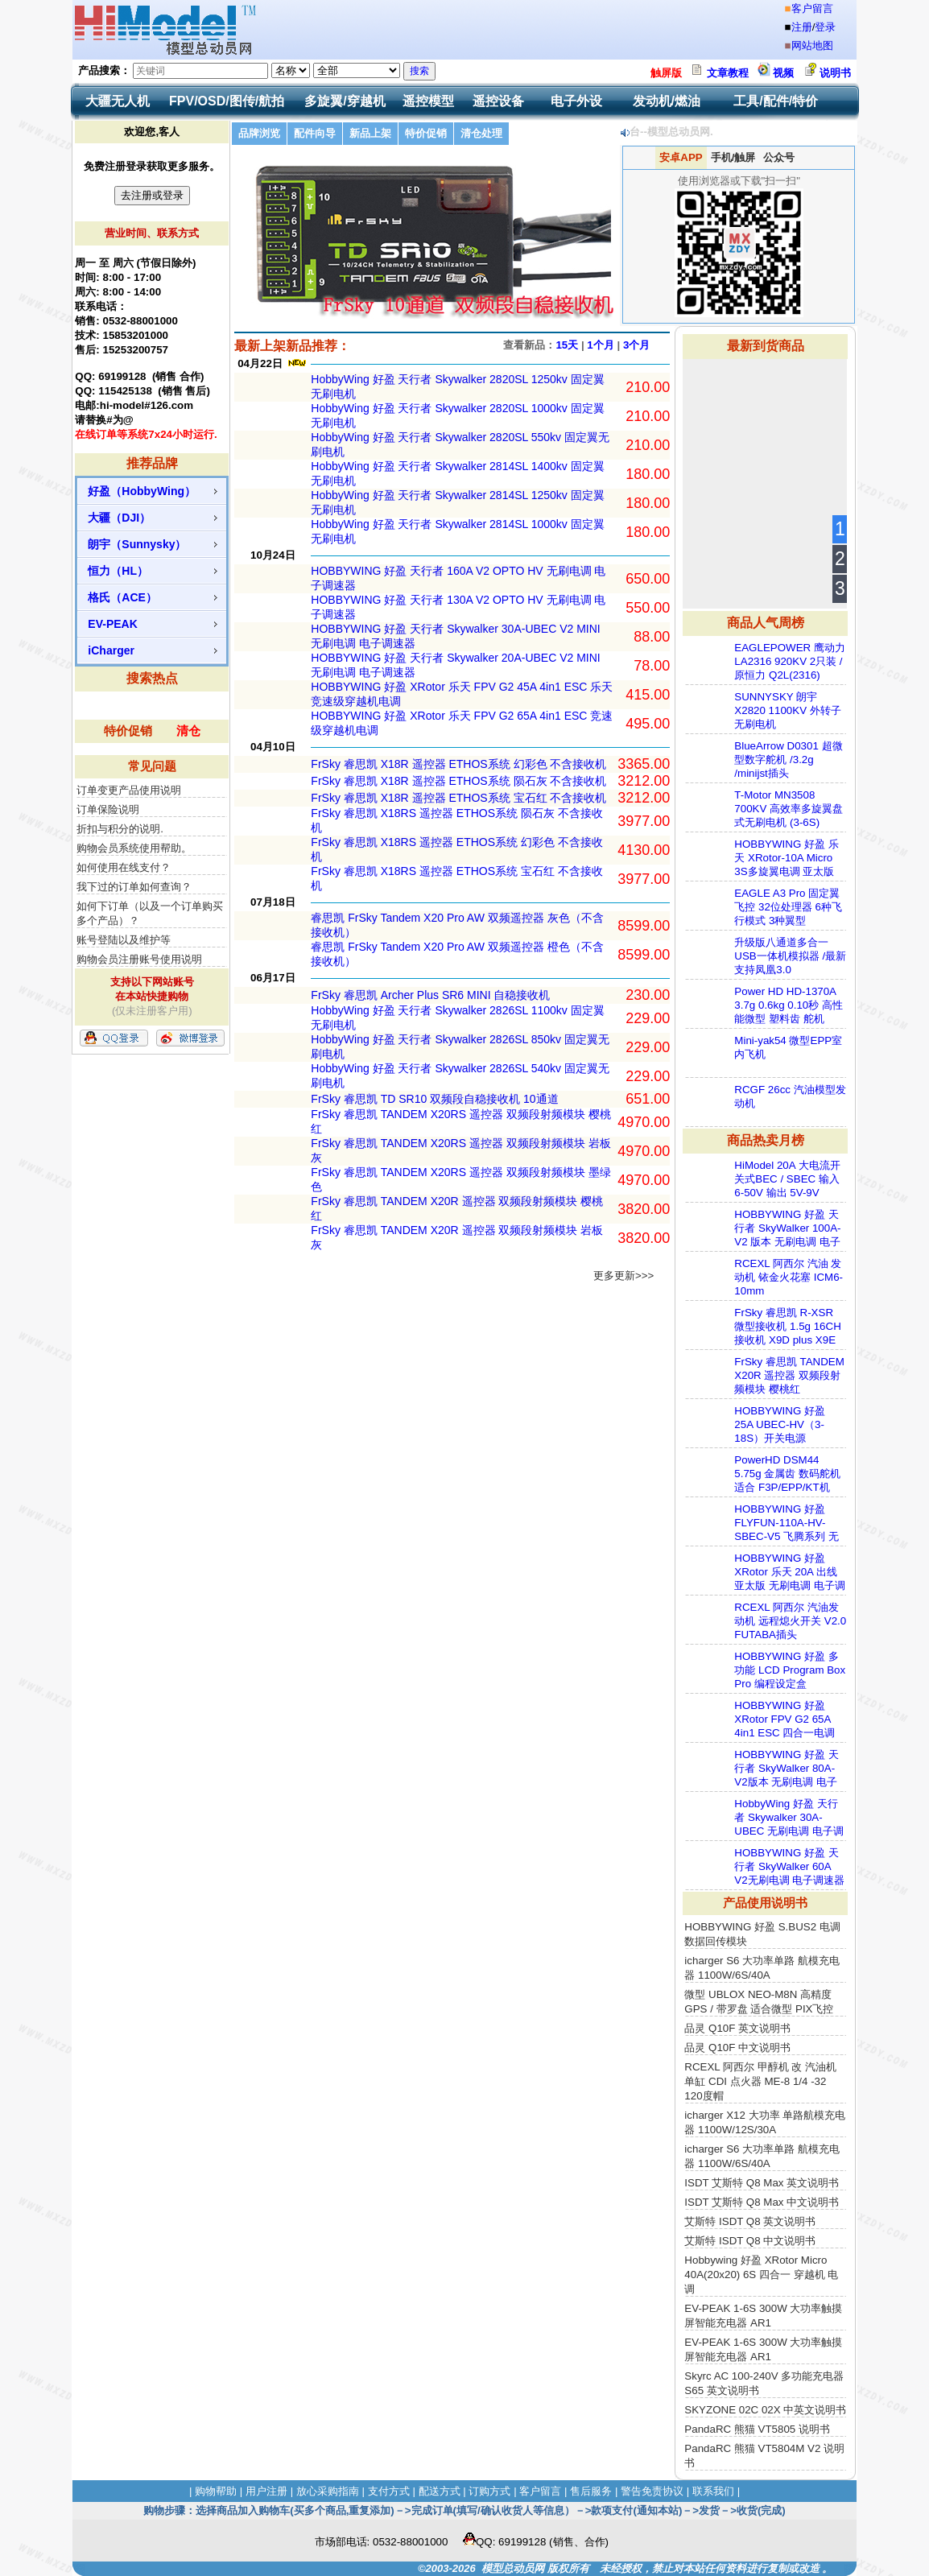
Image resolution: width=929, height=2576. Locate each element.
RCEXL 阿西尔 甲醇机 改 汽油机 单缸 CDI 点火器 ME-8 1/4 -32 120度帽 (760, 2081)
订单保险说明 (107, 809)
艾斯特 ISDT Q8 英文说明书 (749, 2221)
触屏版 (666, 73)
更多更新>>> (623, 1275)
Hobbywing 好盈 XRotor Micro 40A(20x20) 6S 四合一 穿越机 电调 (761, 2274)
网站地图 (812, 45)
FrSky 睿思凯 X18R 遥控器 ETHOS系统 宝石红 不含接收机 (458, 797)
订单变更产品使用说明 (128, 790)
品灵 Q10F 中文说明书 (737, 2047)
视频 (783, 73)
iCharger (111, 650)
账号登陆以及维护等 (123, 940)
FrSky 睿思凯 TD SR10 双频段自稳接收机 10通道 (434, 1098)
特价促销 (128, 730)
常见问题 (152, 766)
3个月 (636, 345)
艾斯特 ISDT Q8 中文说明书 (749, 2241)
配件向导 (315, 133)
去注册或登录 (152, 195)
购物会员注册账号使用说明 (139, 959)
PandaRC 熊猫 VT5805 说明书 (757, 2429)
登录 (825, 27)
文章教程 (728, 73)
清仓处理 (481, 133)
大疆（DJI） (119, 517)
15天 (566, 345)
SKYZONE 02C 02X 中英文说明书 (765, 2410)
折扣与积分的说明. (119, 829)
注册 (801, 27)
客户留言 (812, 8)
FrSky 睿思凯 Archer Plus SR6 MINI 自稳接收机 (430, 995)
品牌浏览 (259, 133)
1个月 (600, 345)
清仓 (188, 730)
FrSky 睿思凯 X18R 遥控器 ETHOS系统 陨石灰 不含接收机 (458, 780)
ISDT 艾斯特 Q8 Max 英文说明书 (761, 2183)
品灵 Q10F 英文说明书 (737, 2028)
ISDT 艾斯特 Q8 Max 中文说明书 (761, 2202)
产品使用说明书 (765, 1902)
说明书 (835, 73)
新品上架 (370, 133)
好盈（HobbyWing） (142, 491)
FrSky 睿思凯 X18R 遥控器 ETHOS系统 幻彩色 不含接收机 (458, 764)
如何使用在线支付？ (123, 867)
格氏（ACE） (122, 597)
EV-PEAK (112, 623)
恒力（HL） (118, 570)
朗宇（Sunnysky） (137, 544)
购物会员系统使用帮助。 (134, 848)
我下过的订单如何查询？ (134, 887)
